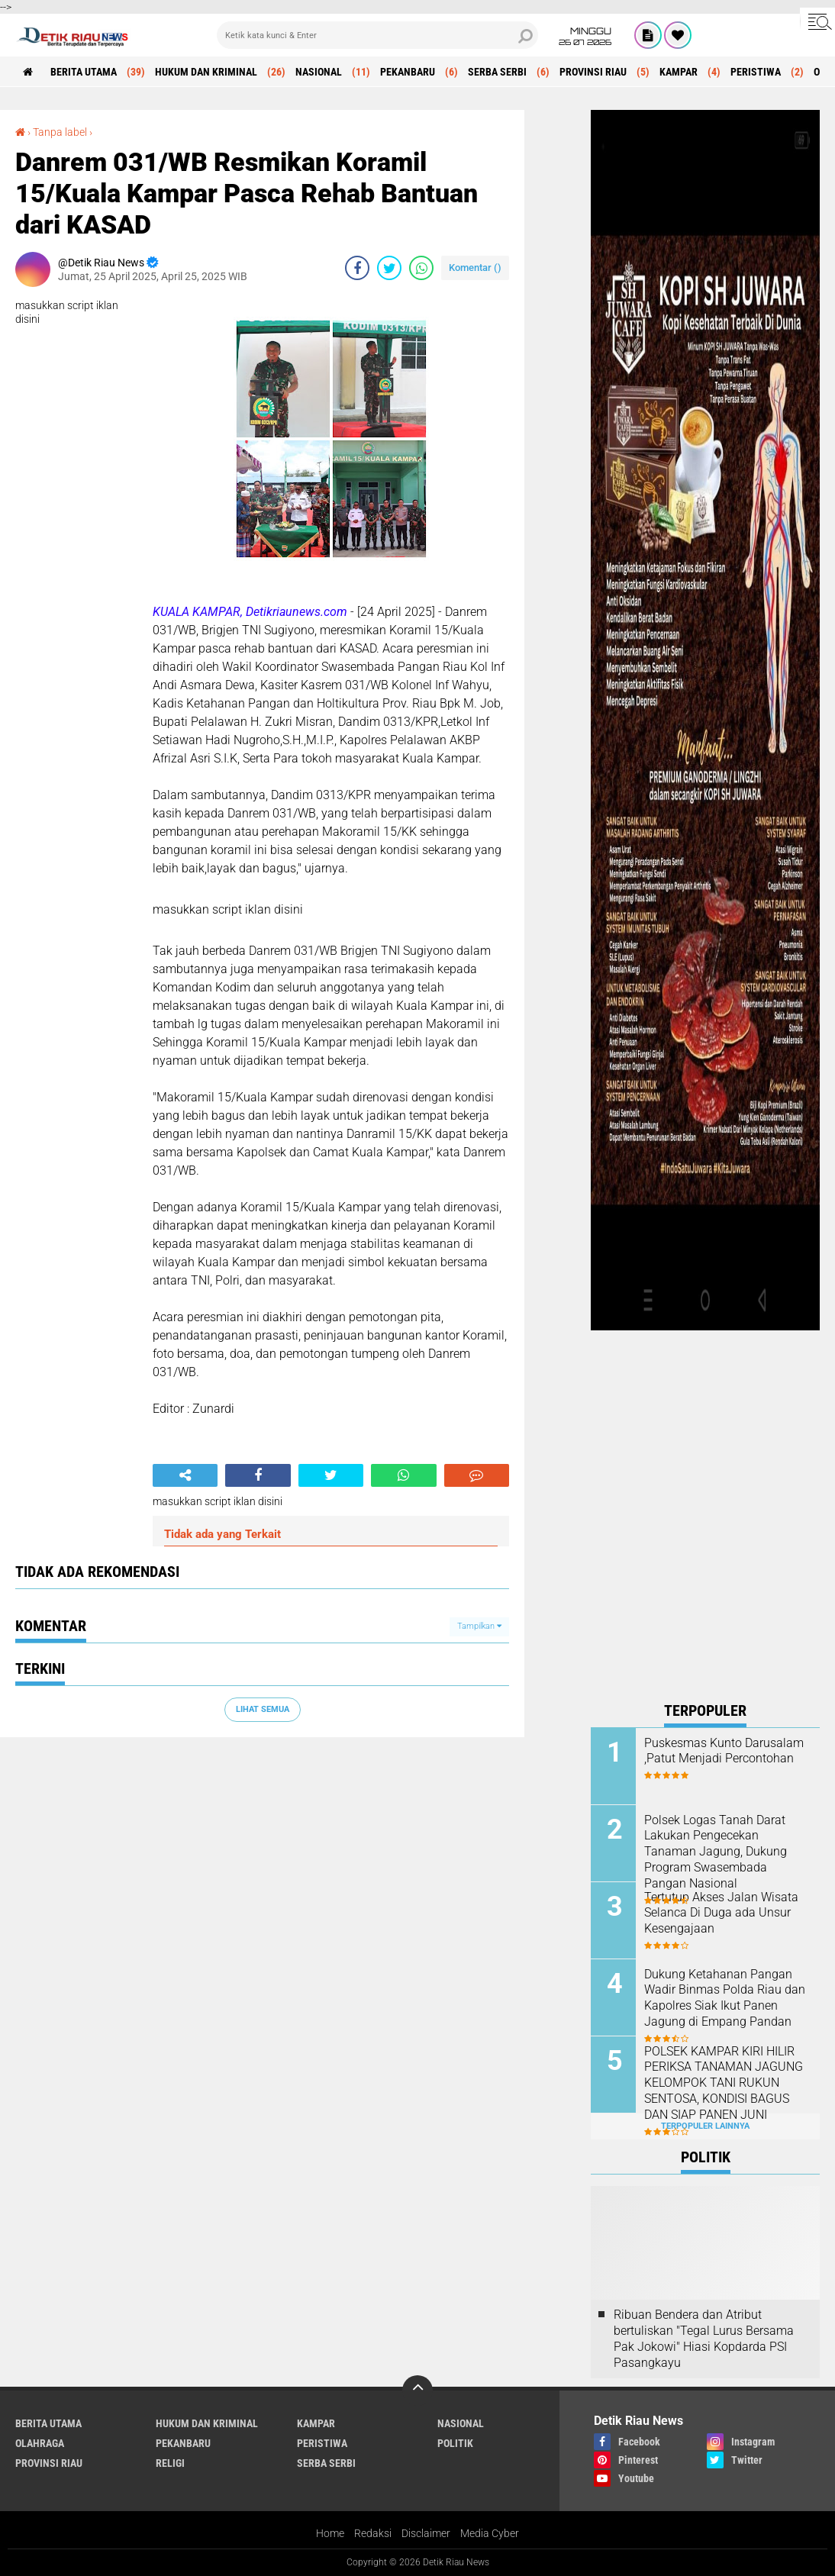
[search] (378, 35)
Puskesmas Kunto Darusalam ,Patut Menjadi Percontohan (724, 1751)
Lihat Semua (262, 1709)
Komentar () (475, 267)
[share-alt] (185, 1475)
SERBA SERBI (497, 72)
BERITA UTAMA (83, 72)
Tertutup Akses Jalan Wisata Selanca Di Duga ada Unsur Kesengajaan (721, 1913)
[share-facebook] (357, 268)
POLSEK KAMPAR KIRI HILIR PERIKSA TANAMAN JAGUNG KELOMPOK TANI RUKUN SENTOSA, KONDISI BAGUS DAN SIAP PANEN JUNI (723, 2083)
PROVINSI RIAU (593, 72)
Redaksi (373, 2533)
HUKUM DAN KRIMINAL (206, 72)
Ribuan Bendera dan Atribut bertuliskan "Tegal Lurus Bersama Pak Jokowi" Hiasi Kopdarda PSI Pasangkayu (704, 2338)
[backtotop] (417, 2390)
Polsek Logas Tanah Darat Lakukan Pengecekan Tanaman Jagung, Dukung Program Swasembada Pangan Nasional (715, 1852)
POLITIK (455, 2443)
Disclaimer (425, 2533)
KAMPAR (678, 72)
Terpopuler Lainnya (705, 2126)
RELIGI (170, 2463)
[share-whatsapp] (421, 268)
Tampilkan (479, 1626)
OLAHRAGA (39, 2443)
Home (330, 2533)
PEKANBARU (407, 72)
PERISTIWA (755, 72)
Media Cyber (489, 2533)
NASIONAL (318, 72)
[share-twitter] (389, 268)
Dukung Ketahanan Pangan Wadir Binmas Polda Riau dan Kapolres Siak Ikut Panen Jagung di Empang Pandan (724, 1998)
